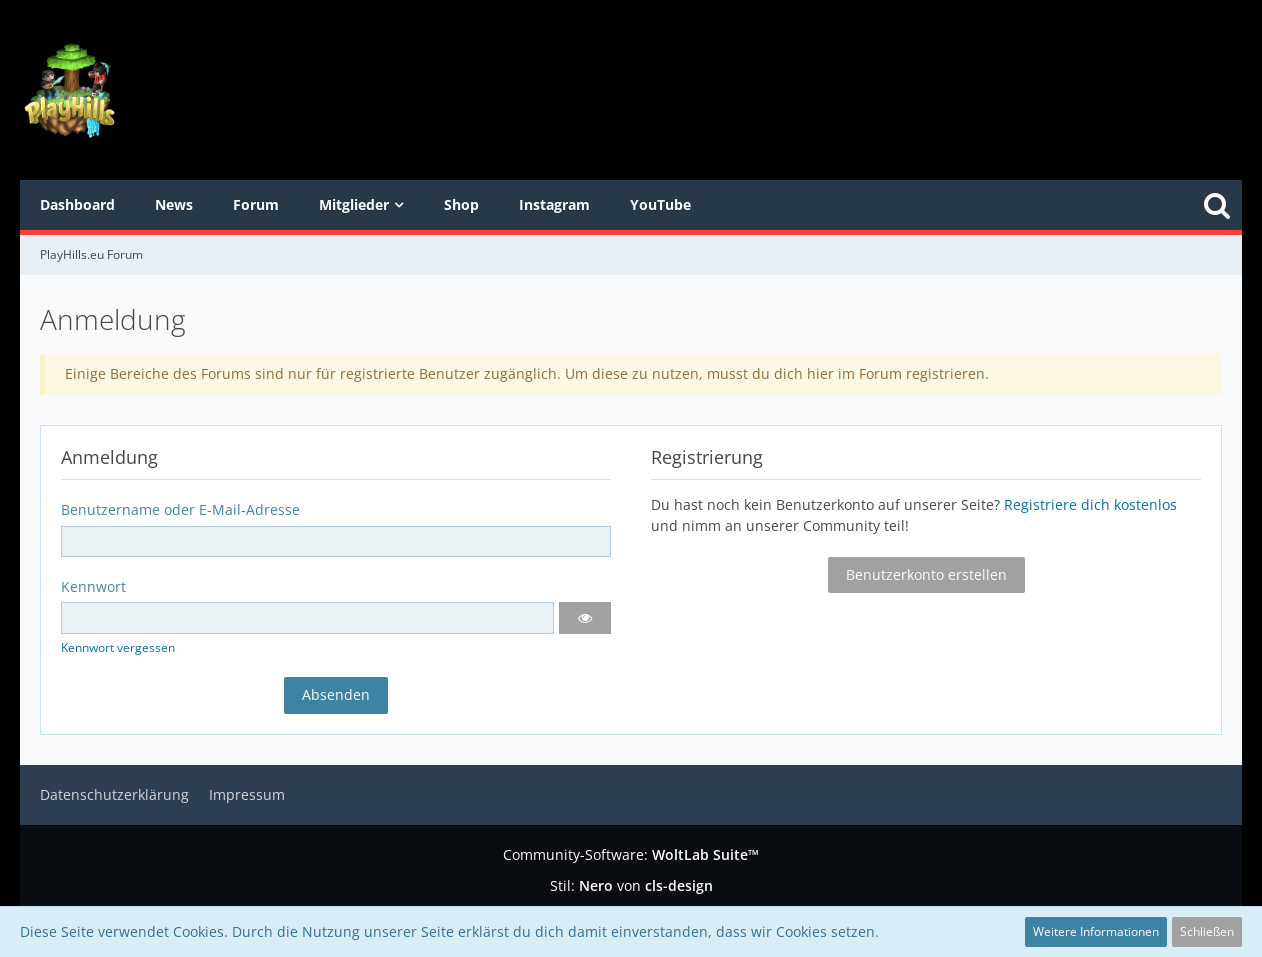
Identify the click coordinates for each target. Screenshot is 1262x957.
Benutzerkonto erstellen (926, 574)
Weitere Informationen (1096, 931)
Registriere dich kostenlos (1090, 504)
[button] (585, 618)
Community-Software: (631, 854)
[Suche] (1217, 205)
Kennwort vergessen (118, 647)
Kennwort (93, 586)
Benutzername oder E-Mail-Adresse (180, 509)
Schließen (1207, 931)
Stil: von (631, 885)
